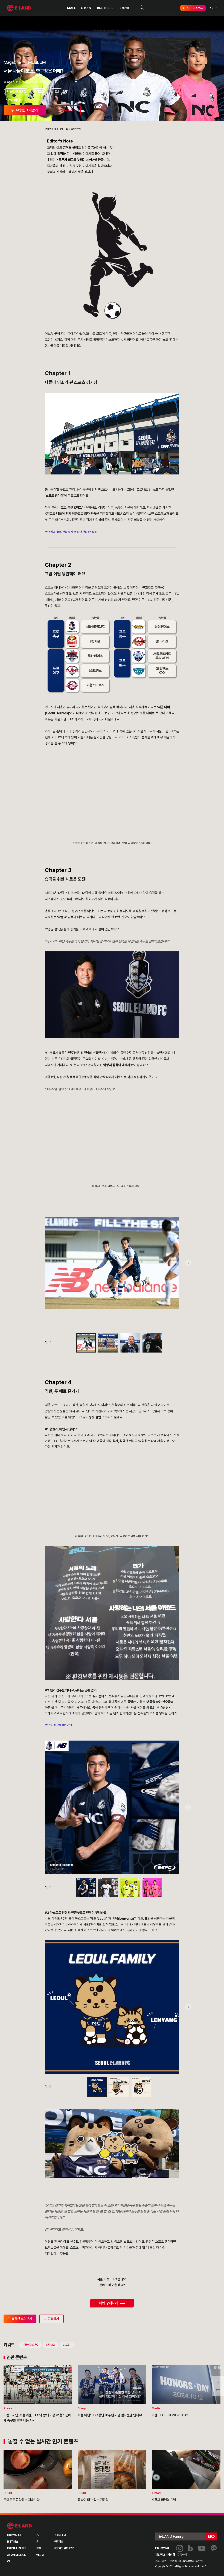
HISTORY (12, 2541)
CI (8, 2561)
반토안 (56, 91)
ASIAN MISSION (16, 2555)
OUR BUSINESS (16, 2548)
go (211, 2536)
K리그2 (39, 91)
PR (37, 2535)
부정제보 (58, 2541)
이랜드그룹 (19, 8)
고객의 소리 (60, 2535)
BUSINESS (105, 8)
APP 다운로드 (192, 8)
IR (37, 2541)
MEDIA (40, 2555)
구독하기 (182, 2554)
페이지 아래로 (218, 2381)
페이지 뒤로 (218, 2391)
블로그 (190, 2548)
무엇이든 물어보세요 (65, 2548)
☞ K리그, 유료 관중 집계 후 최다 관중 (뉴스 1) (71, 532)
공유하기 (51, 2319)
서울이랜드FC (16, 91)
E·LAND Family (171, 2536)
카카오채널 (214, 2548)
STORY (86, 8)
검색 (141, 7)
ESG (38, 2548)
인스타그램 (179, 2548)
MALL (71, 8)
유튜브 (201, 2548)
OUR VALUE (14, 2535)
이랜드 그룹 (19, 2525)
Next (188, 1262)
